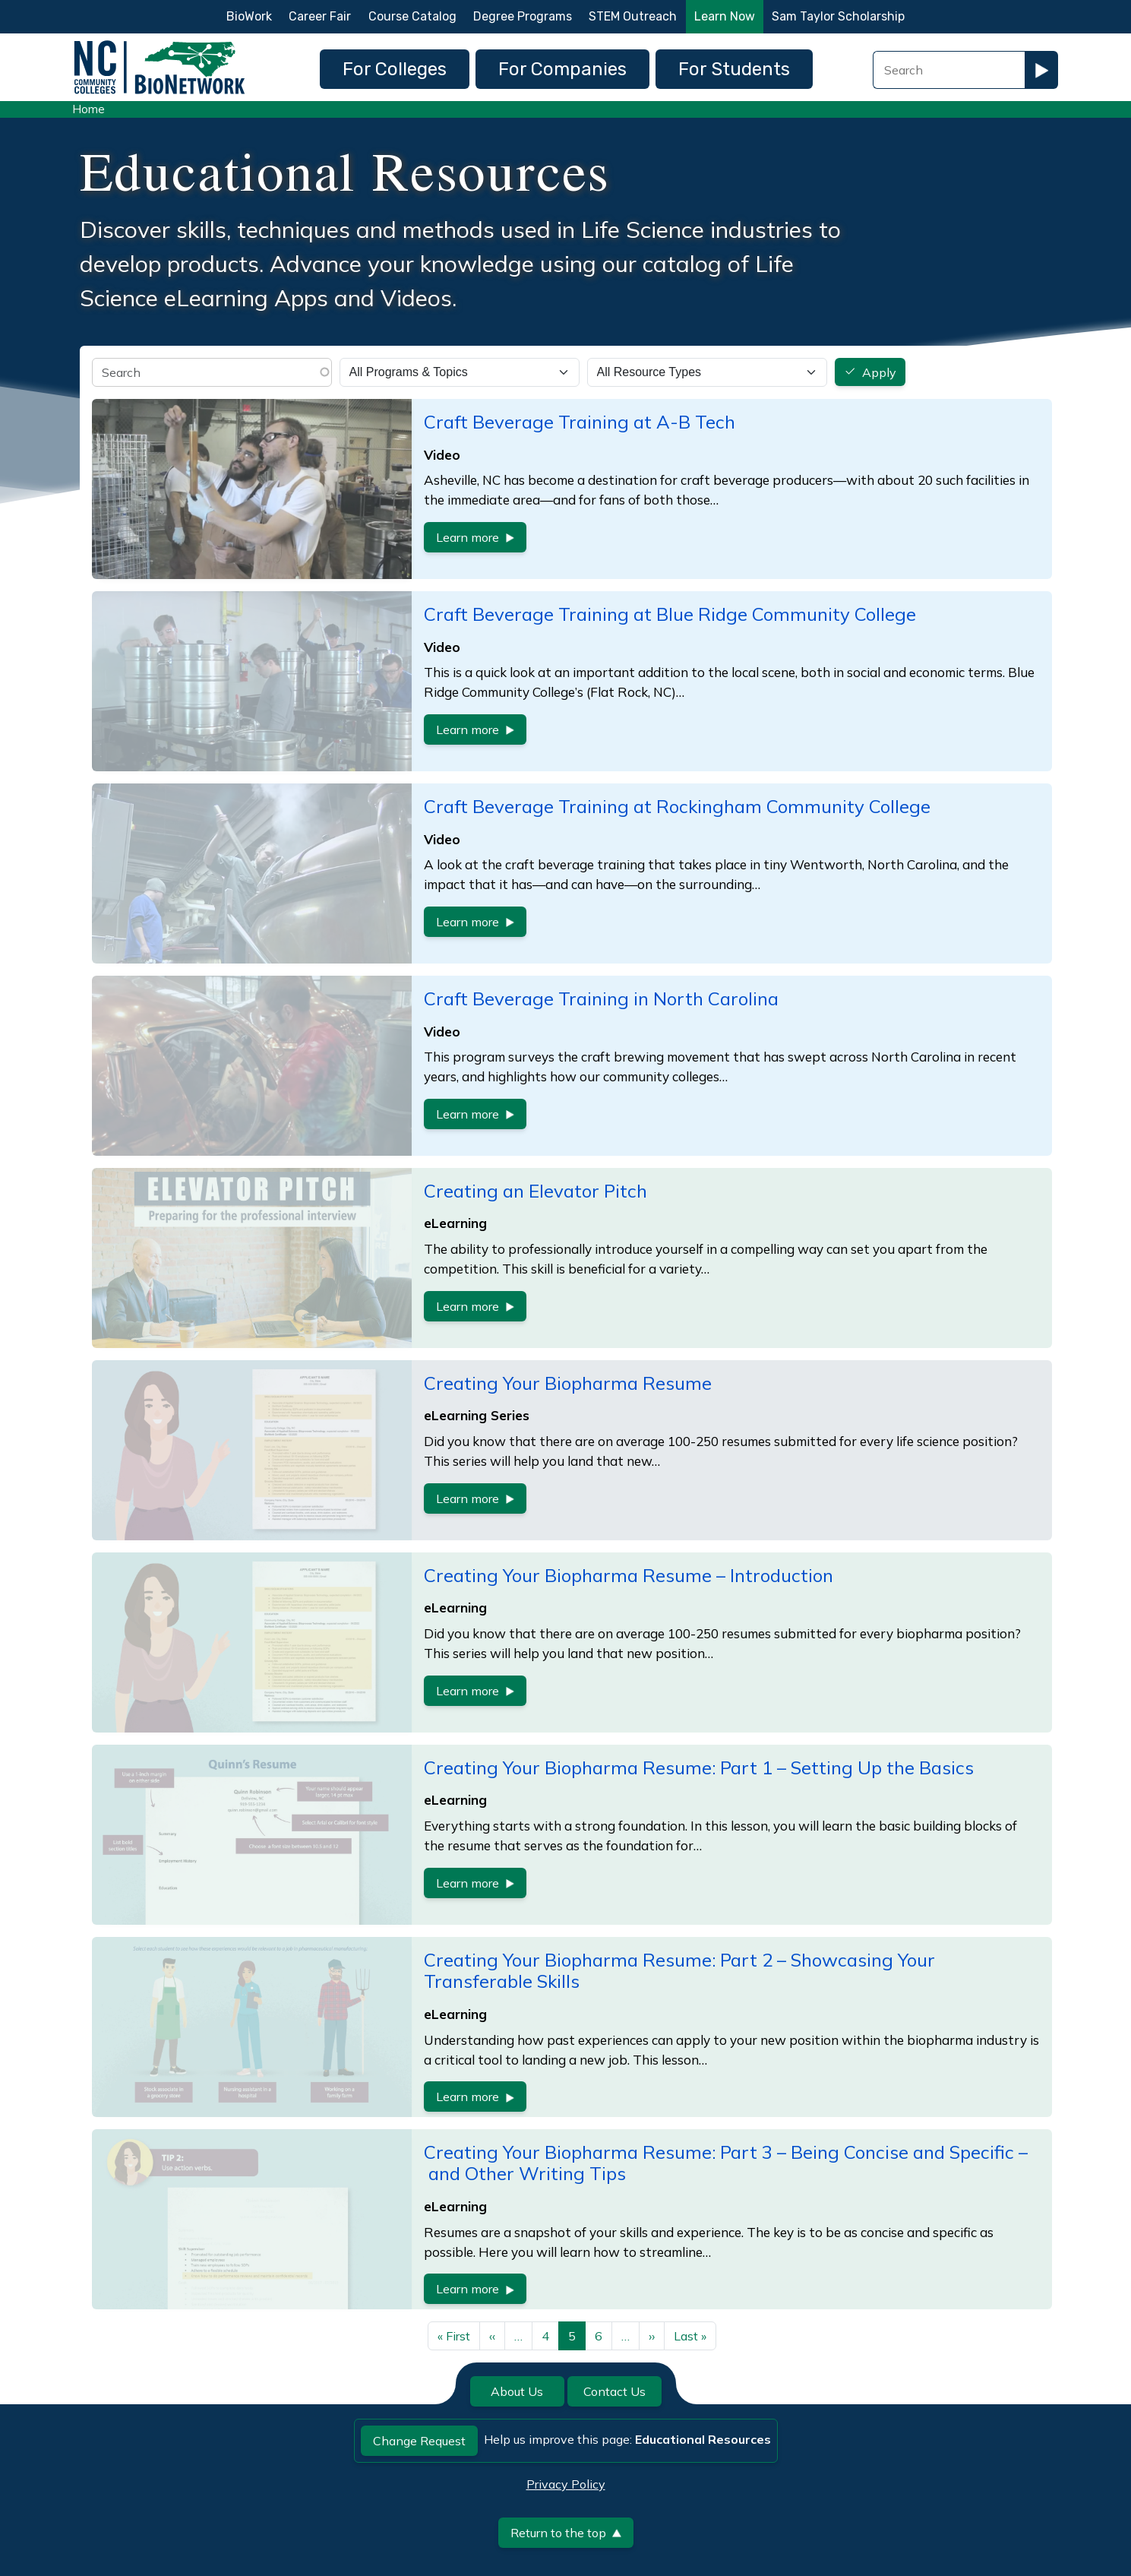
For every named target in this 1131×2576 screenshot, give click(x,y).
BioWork (249, 16)
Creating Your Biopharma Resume (568, 1383)
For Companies (562, 69)
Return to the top (565, 2532)
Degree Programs (522, 16)
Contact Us (614, 2391)
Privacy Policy (565, 2484)
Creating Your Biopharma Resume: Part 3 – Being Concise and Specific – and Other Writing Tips (726, 2163)
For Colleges (395, 69)
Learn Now (724, 16)
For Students (734, 69)
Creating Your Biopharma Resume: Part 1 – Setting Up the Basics (699, 1767)
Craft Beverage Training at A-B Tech (579, 421)
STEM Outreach (633, 16)
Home (88, 109)
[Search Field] (949, 70)
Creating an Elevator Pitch (535, 1190)
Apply (879, 372)
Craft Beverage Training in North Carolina (601, 998)
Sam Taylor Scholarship (838, 16)
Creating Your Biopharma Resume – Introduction (628, 1575)
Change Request (419, 2440)
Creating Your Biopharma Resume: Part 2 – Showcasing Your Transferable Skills (679, 1970)
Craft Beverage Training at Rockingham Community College (677, 806)
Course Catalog (412, 16)
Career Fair (320, 16)
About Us (517, 2391)
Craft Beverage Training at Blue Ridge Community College (670, 614)
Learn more (475, 537)
